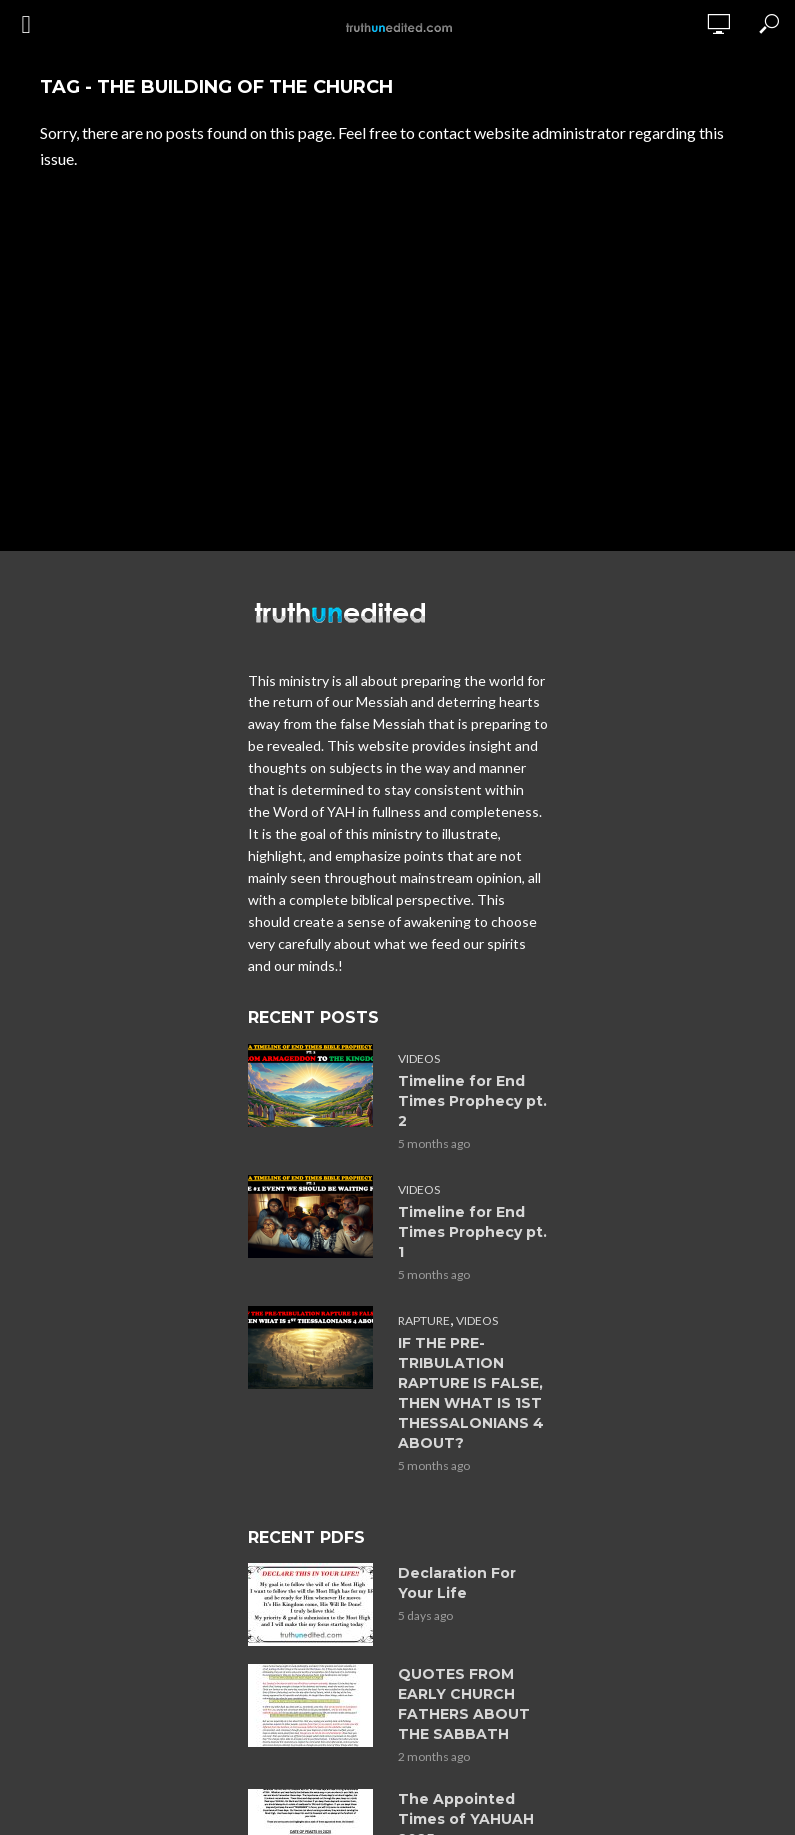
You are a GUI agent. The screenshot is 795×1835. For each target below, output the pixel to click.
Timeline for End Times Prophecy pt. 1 (472, 1232)
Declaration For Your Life (457, 1583)
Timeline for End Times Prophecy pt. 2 (472, 1101)
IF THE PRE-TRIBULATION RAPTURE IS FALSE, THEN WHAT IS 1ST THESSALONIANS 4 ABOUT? (471, 1393)
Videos (419, 1058)
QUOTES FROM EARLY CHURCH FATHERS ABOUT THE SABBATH (464, 1704)
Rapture (424, 1320)
